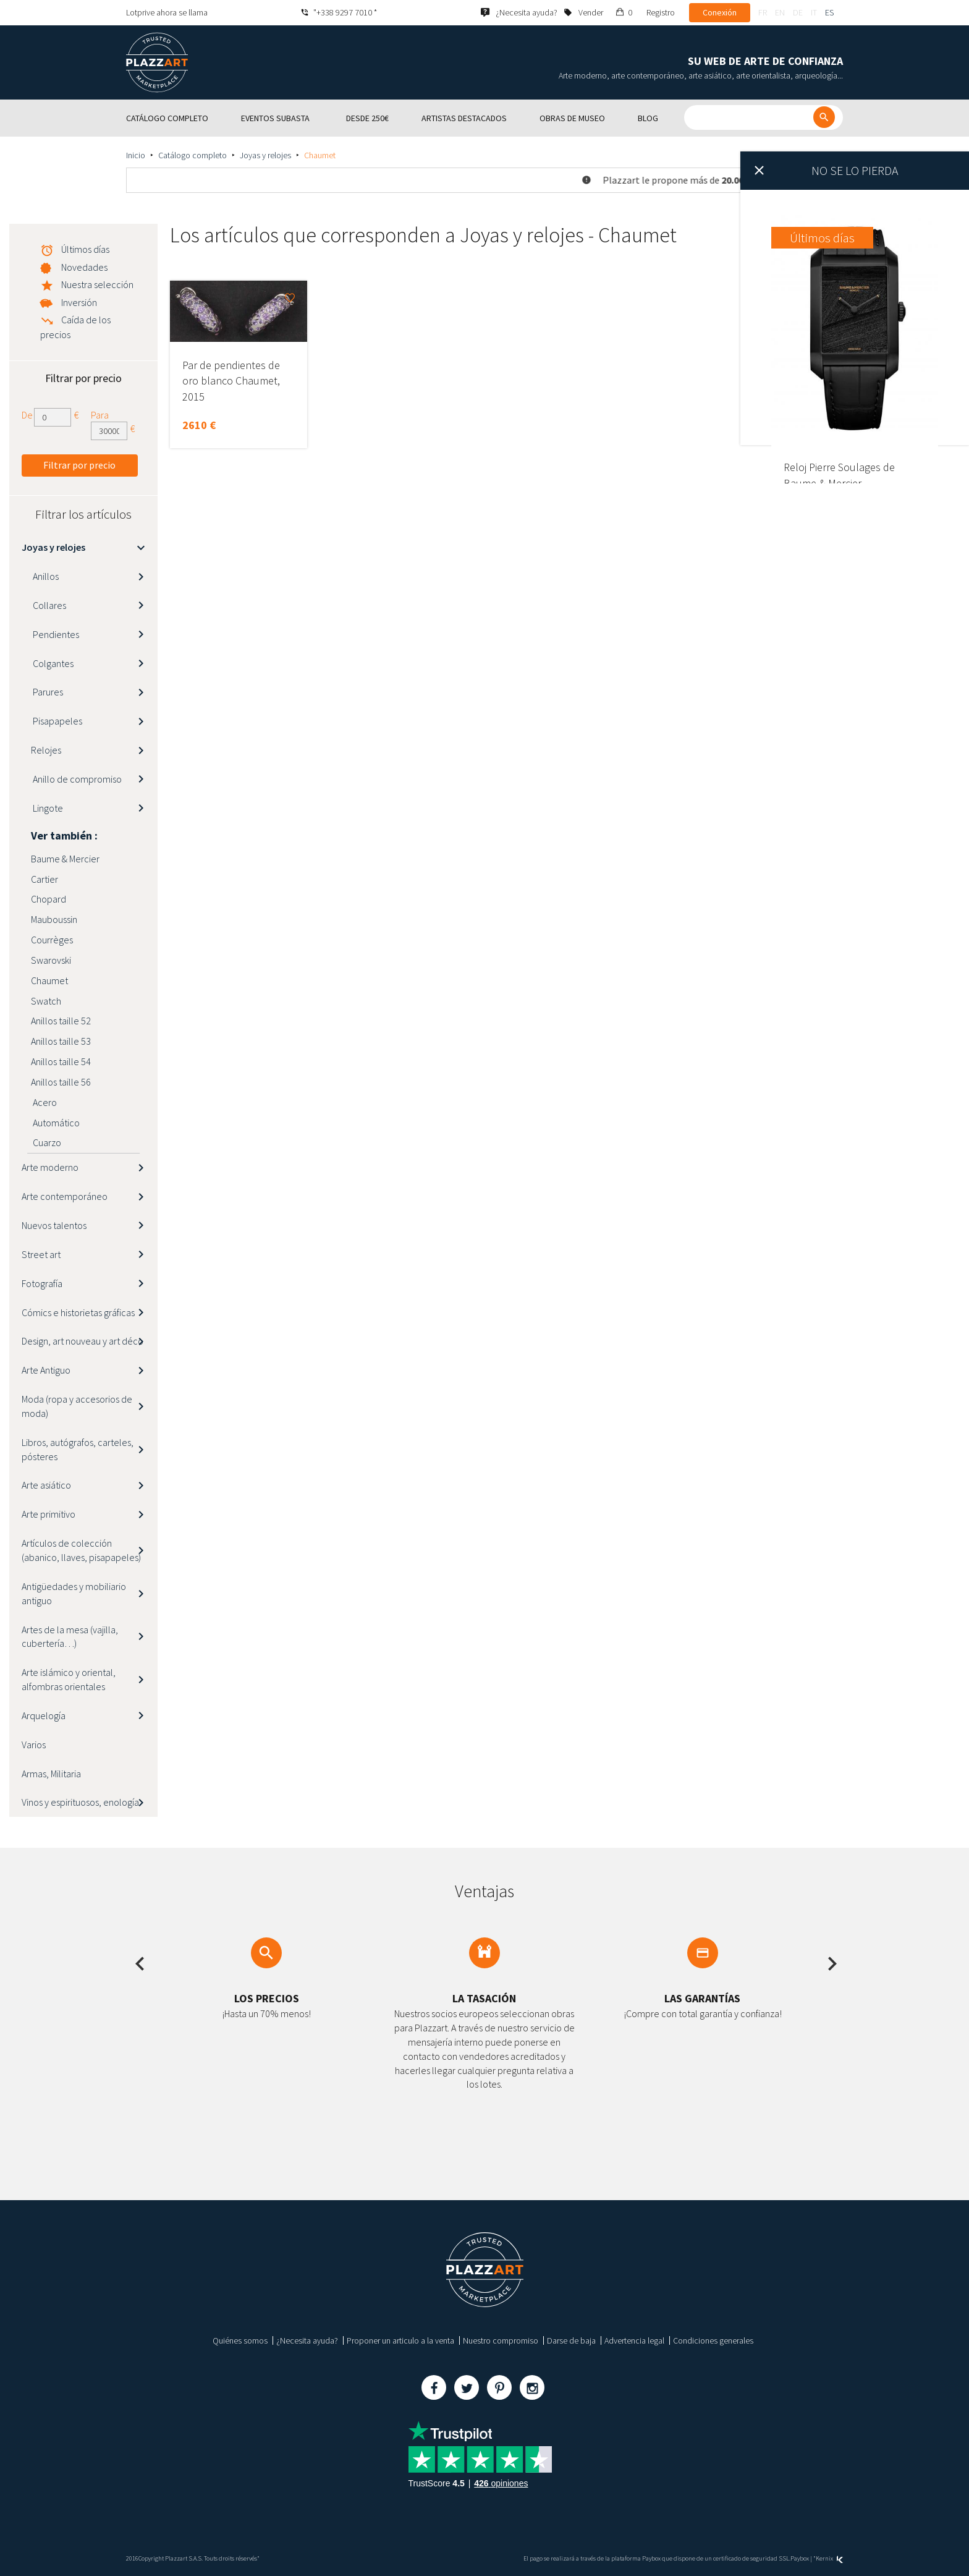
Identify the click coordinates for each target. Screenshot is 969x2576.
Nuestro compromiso (500, 2340)
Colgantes (52, 663)
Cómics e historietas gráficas (78, 1312)
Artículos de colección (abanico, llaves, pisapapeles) (81, 1550)
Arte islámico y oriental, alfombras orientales (69, 1679)
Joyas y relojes (265, 155)
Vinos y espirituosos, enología (80, 1802)
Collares (48, 605)
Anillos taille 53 (61, 1041)
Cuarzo (46, 1142)
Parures (47, 692)
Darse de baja (571, 2340)
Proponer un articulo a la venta (400, 2340)
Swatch (46, 1001)
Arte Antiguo (46, 1370)
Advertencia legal (634, 2340)
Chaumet (49, 980)
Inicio (135, 155)
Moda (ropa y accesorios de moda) (77, 1406)
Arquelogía (44, 1715)
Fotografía (42, 1283)
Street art (41, 1254)
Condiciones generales (713, 2340)
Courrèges (52, 939)
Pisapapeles (56, 721)
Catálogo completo (192, 155)
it (814, 12)
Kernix (829, 2558)
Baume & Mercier (65, 858)
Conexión (720, 12)
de (798, 12)
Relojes (46, 750)
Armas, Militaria (51, 1773)
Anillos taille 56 (61, 1082)
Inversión (79, 302)
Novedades (84, 267)
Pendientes (55, 634)
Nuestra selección (97, 284)
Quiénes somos (240, 2340)
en (780, 12)
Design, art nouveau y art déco (82, 1341)
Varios (34, 1744)
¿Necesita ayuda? (307, 2340)
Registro (660, 12)
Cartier (44, 879)
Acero (44, 1102)
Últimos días (85, 249)
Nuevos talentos (54, 1225)
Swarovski (51, 960)
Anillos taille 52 (61, 1020)
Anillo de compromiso (76, 779)
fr (762, 12)
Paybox (799, 2558)
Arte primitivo (48, 1514)
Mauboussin (54, 919)
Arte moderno (50, 1167)
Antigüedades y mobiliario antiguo (74, 1593)
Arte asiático (46, 1485)
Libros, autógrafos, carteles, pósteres (77, 1449)
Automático (55, 1122)
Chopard (48, 899)
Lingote (47, 808)
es (829, 12)
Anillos (45, 576)
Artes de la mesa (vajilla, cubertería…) (70, 1636)
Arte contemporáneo (65, 1196)
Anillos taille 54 (61, 1061)
